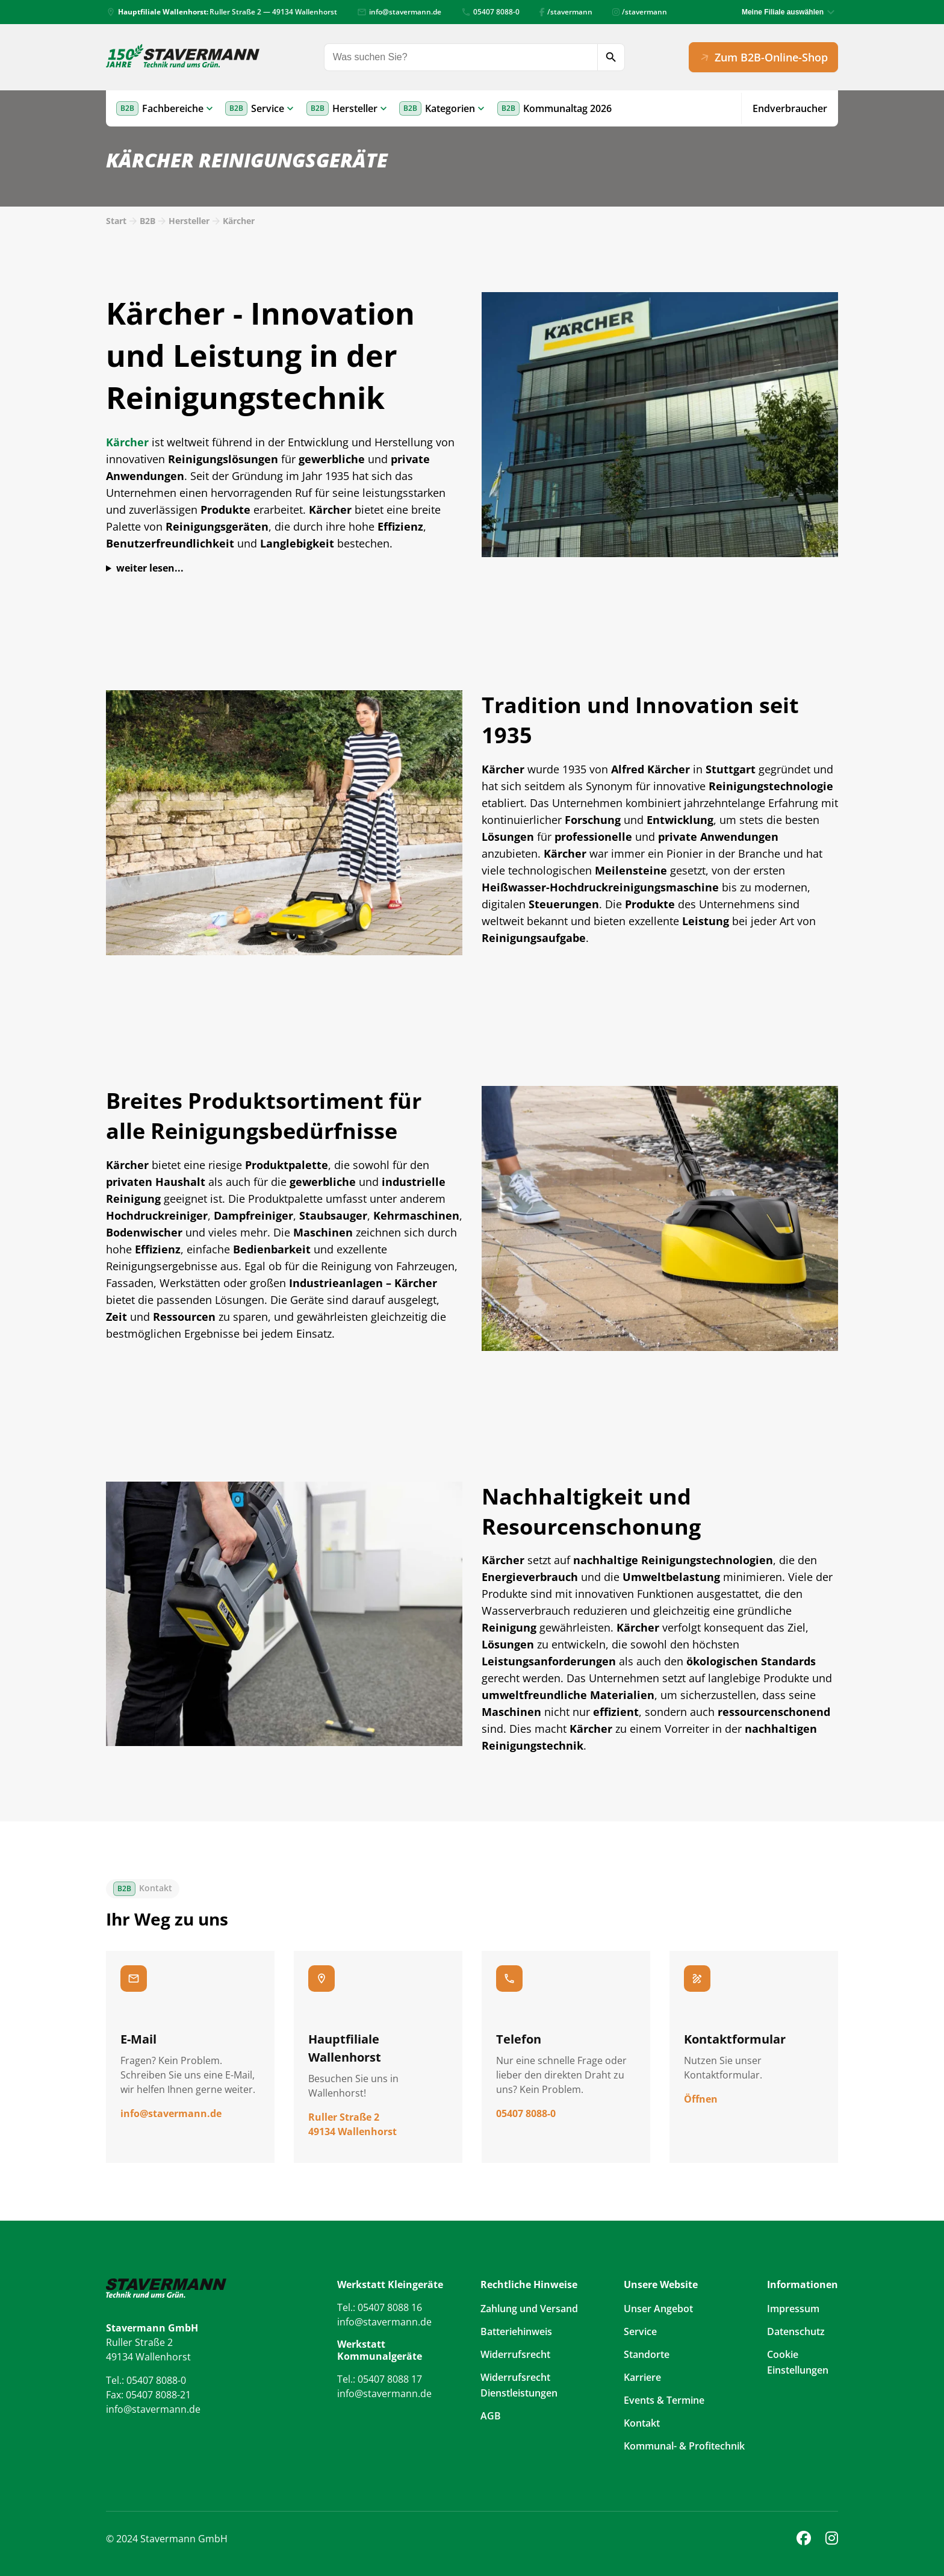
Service (267, 108)
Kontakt (642, 2423)
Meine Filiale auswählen (783, 12)
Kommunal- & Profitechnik (684, 2446)
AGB (490, 2415)
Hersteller (354, 108)
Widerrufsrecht (515, 2354)
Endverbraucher (790, 108)
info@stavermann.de (399, 12)
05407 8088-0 (490, 12)
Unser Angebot (658, 2308)
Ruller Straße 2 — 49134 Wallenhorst (221, 12)
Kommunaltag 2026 (567, 108)
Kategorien (450, 108)
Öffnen (701, 2099)
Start (116, 220)
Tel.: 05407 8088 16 (379, 2307)
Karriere (642, 2377)
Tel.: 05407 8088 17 (379, 2379)
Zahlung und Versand (529, 2308)
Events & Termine (664, 2400)
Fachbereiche (172, 108)
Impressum (793, 2308)
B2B (147, 220)
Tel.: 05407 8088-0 (146, 2380)
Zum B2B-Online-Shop (762, 57)
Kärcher (239, 220)
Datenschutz (796, 2331)
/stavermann (565, 12)
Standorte (646, 2354)
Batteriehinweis (516, 2331)
